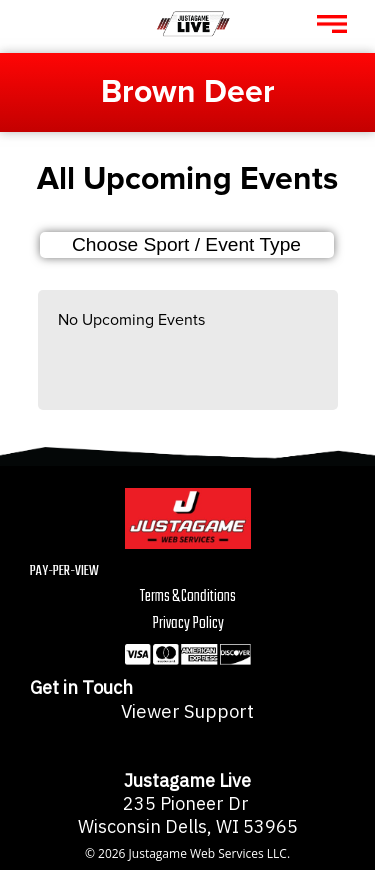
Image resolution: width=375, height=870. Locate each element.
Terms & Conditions (188, 596)
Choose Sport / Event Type (186, 244)
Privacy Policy (188, 623)
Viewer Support (187, 711)
